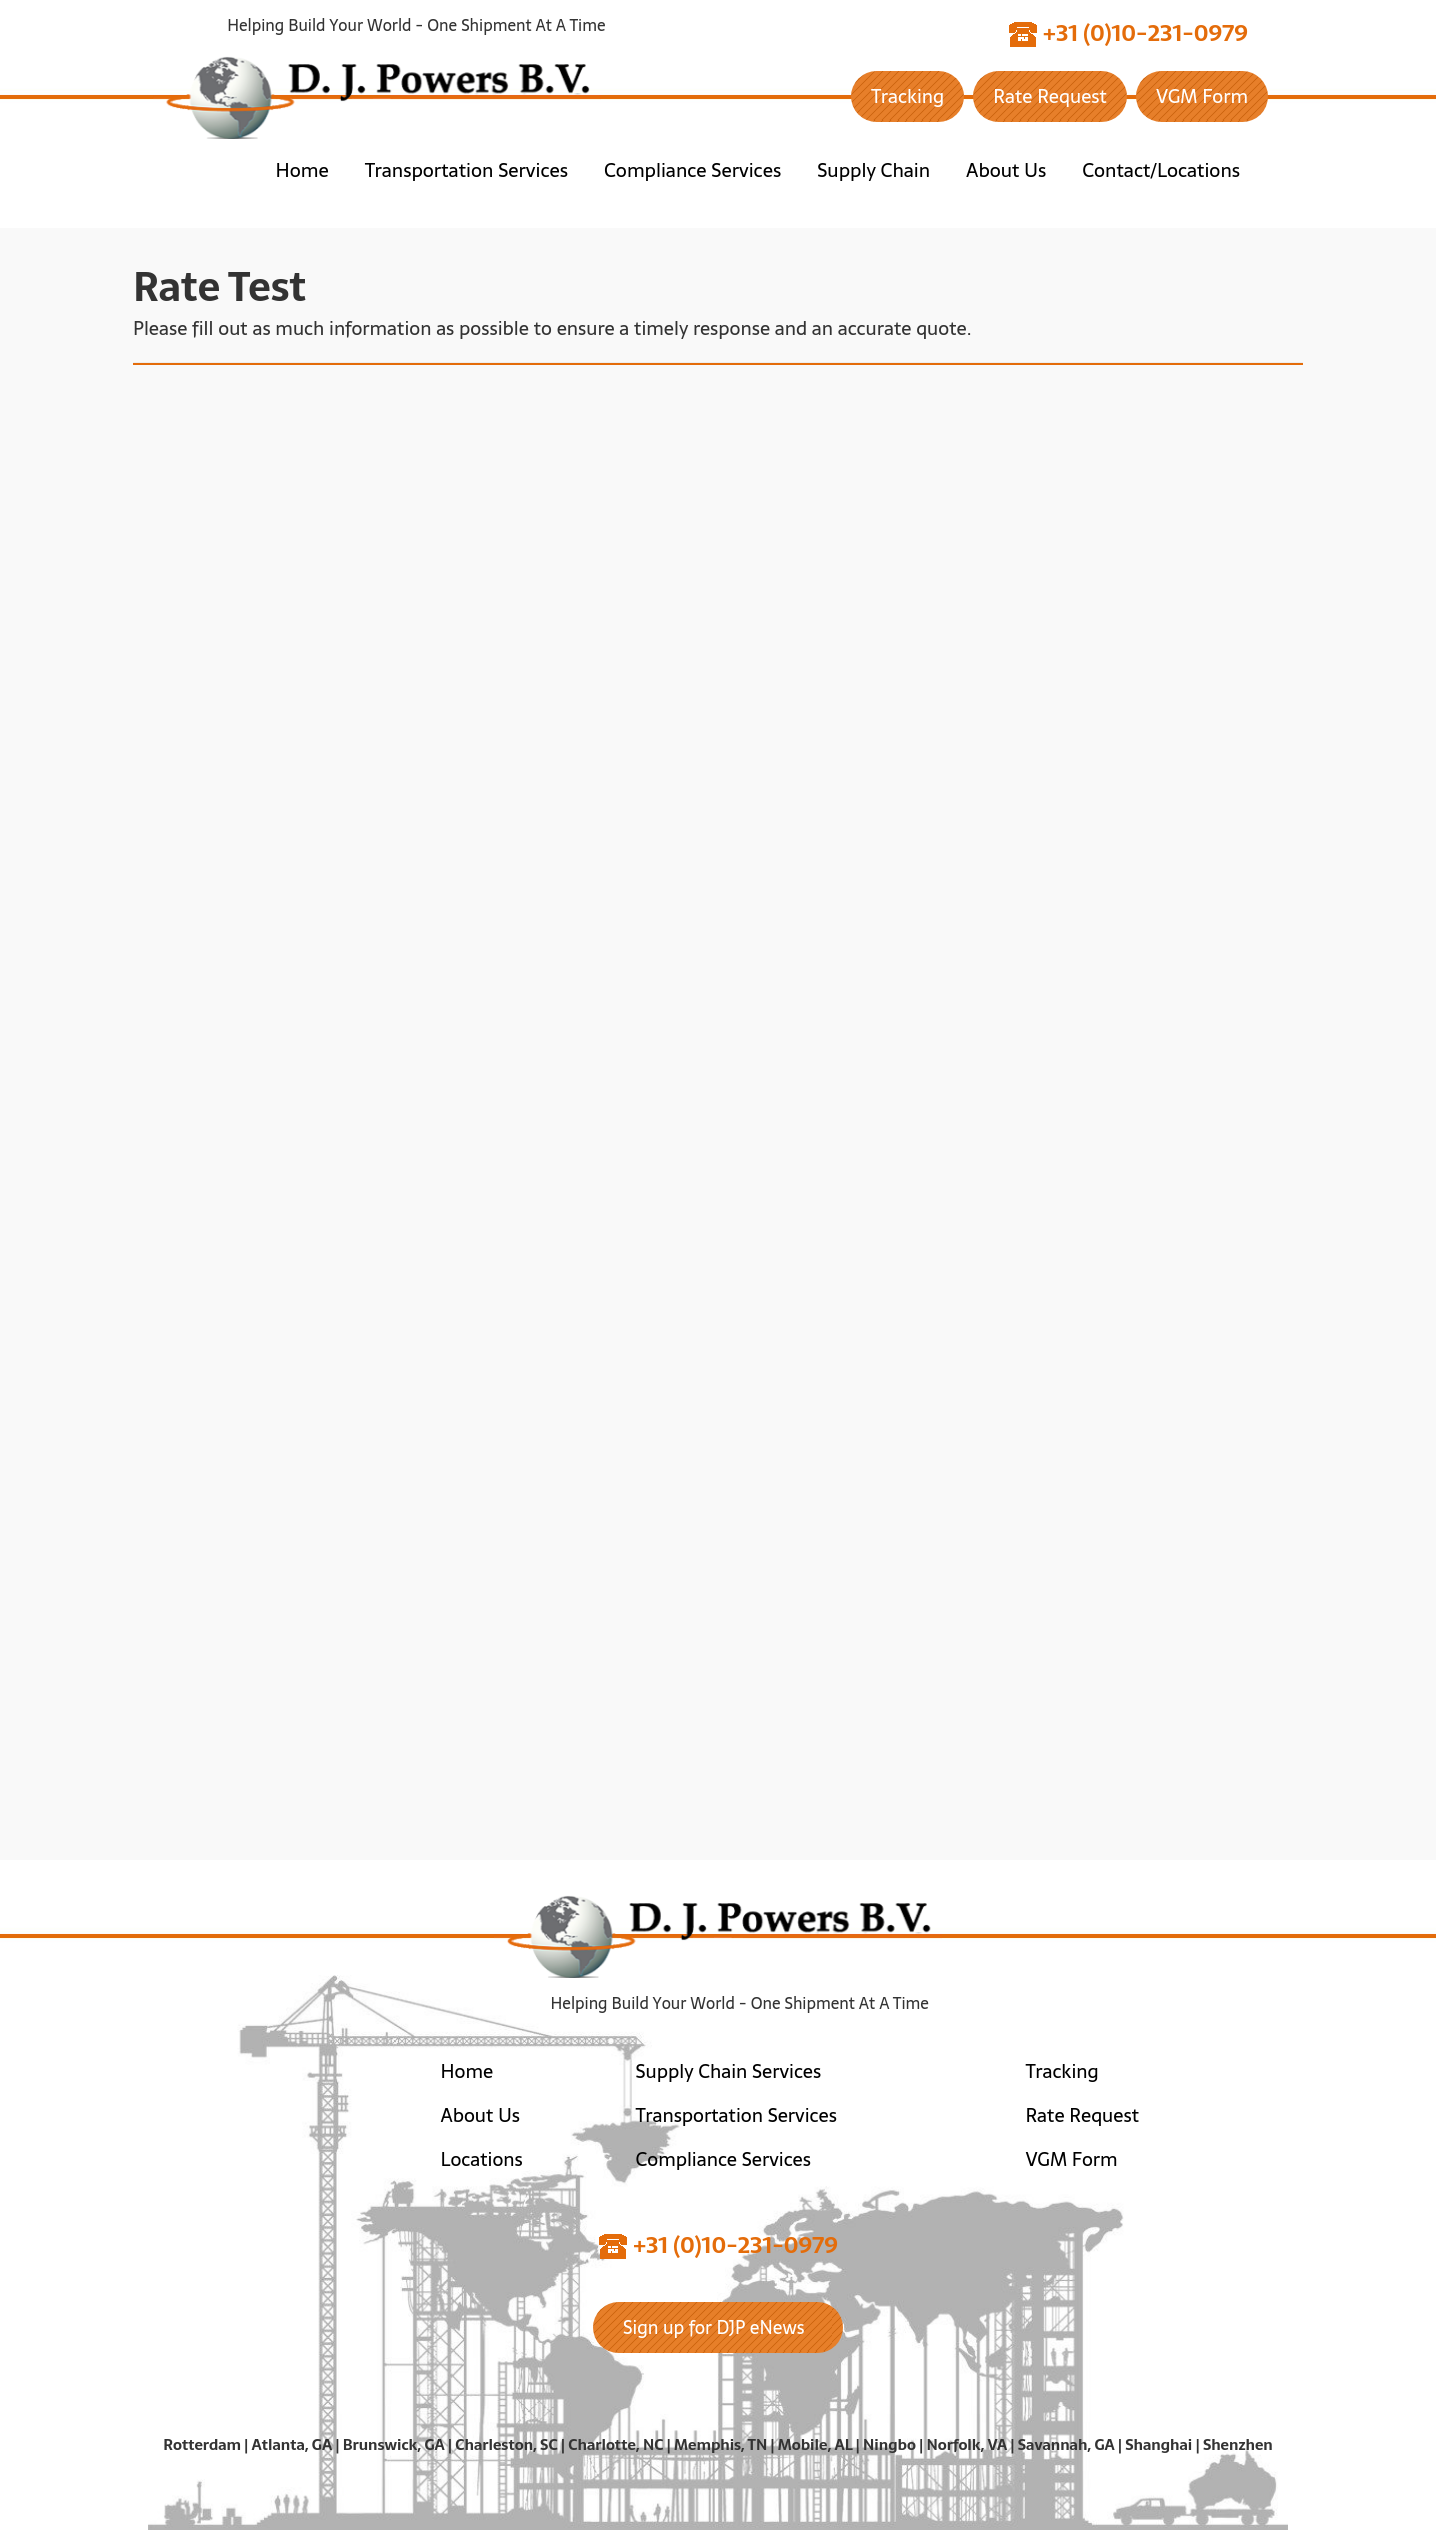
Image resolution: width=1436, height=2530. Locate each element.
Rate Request (1050, 96)
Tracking (907, 96)
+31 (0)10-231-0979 (1128, 35)
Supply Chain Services (729, 2071)
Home (302, 170)
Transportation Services (736, 2115)
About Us (480, 2115)
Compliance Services (723, 2159)
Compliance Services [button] (692, 170)
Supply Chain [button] (873, 170)
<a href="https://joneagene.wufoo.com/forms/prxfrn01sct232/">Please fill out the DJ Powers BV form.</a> (718, 1105)
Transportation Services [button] (466, 170)
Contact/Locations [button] (1161, 170)
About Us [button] (1006, 170)
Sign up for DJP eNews (714, 2327)
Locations (482, 2159)
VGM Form (1202, 96)
